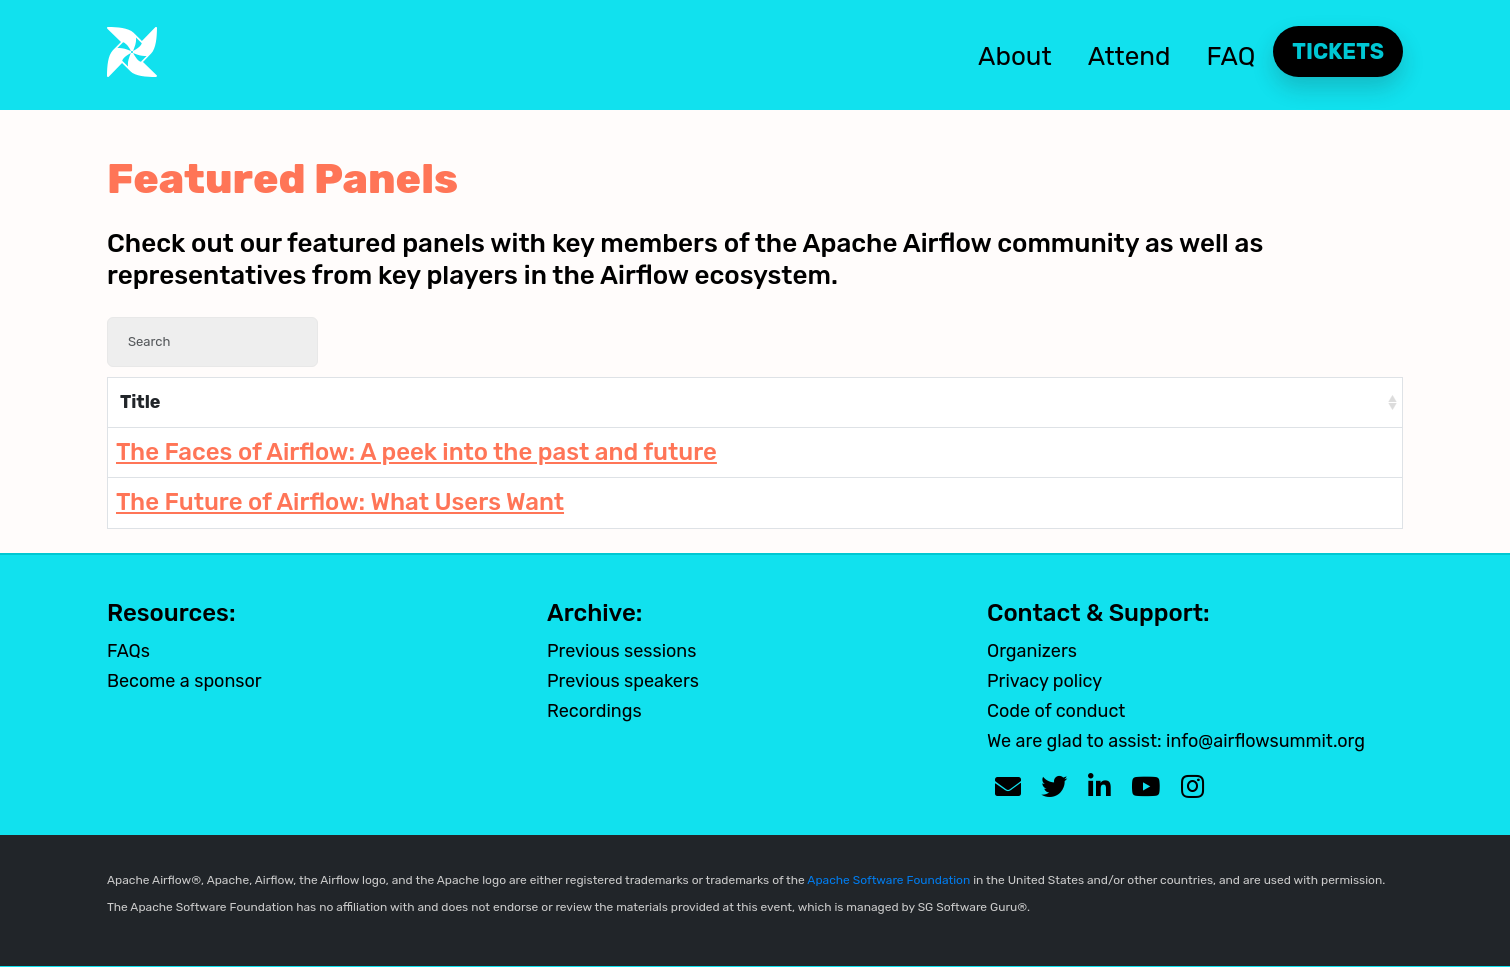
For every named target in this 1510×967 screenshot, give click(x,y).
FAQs (128, 651)
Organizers (1032, 651)
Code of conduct (1056, 711)
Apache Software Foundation (888, 880)
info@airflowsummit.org (1265, 741)
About (1015, 56)
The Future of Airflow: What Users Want (340, 502)
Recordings (594, 711)
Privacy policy (1044, 681)
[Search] (212, 342)
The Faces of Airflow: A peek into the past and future (416, 452)
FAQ (1231, 56)
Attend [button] (1129, 56)
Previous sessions (621, 651)
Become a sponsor (184, 681)
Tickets (1338, 51)
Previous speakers (623, 681)
